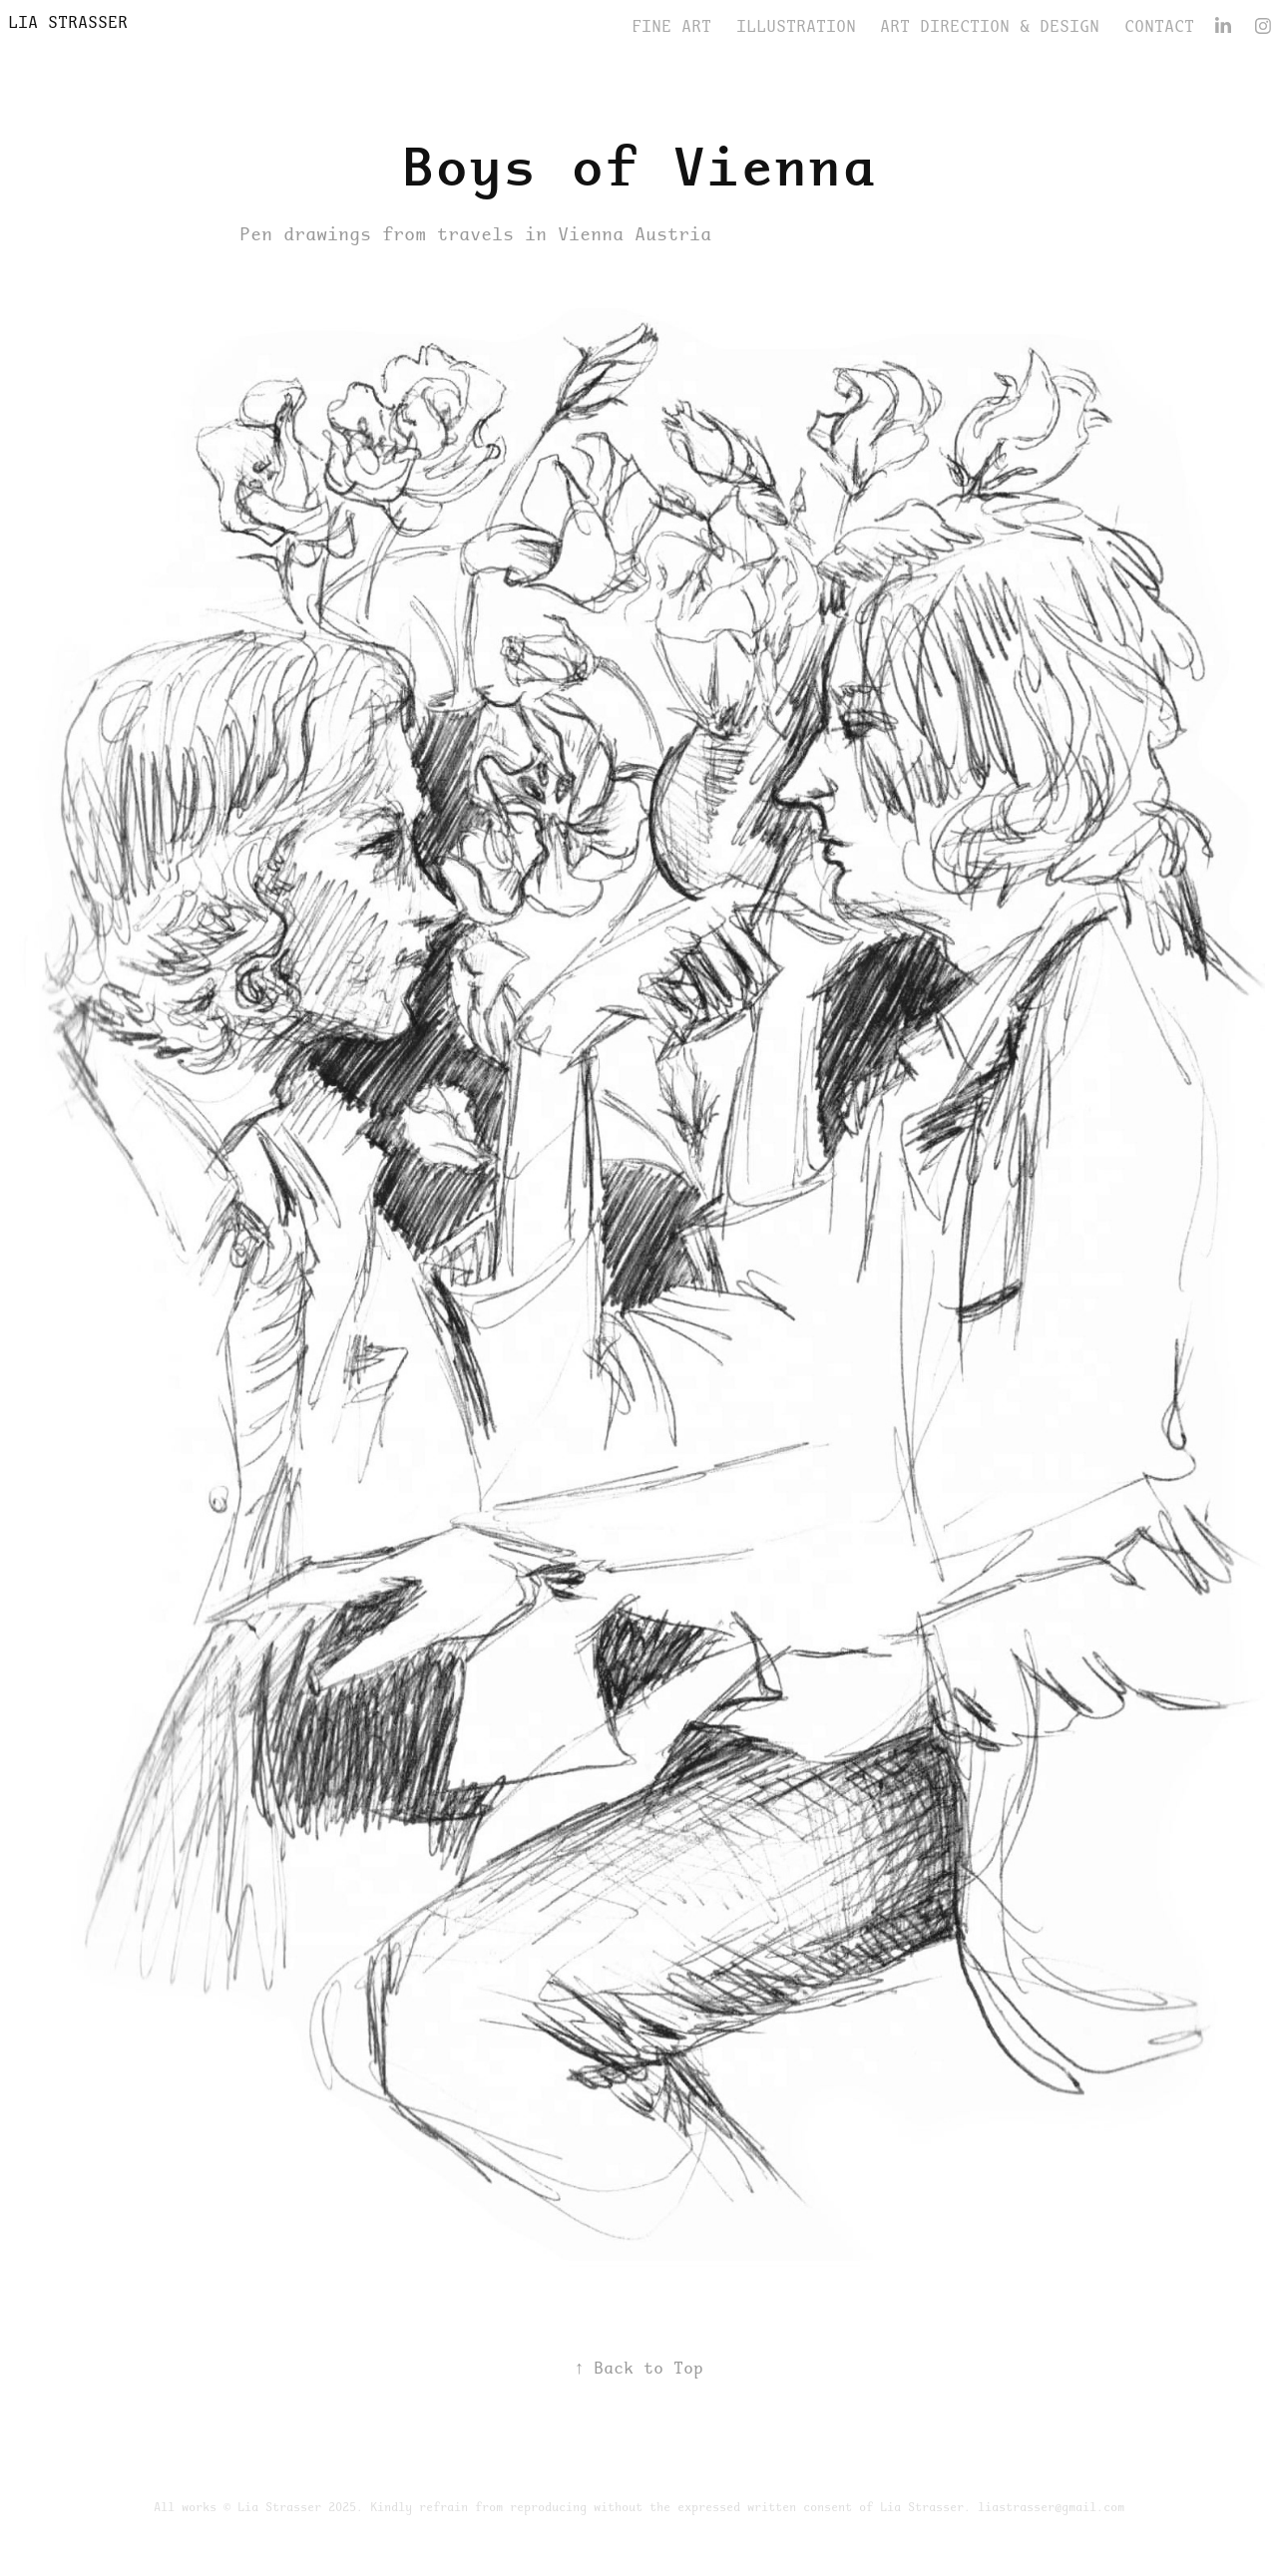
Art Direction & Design (989, 26)
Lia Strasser (68, 22)
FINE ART (671, 26)
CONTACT (1159, 26)
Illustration (796, 26)
